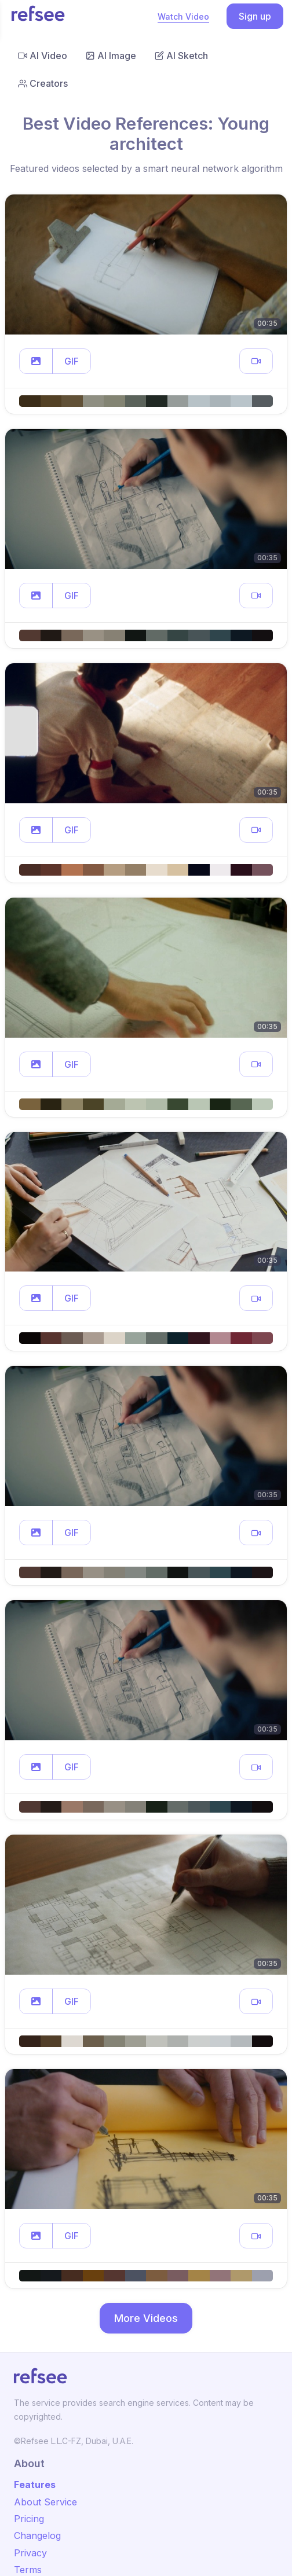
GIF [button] (71, 361)
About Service (45, 2502)
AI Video (42, 55)
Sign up (255, 16)
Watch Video (183, 16)
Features (35, 2484)
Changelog (37, 2535)
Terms (28, 2569)
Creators (43, 83)
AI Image (111, 55)
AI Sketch (181, 55)
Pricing (29, 2518)
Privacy (30, 2553)
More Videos (146, 2318)
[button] (36, 361)
